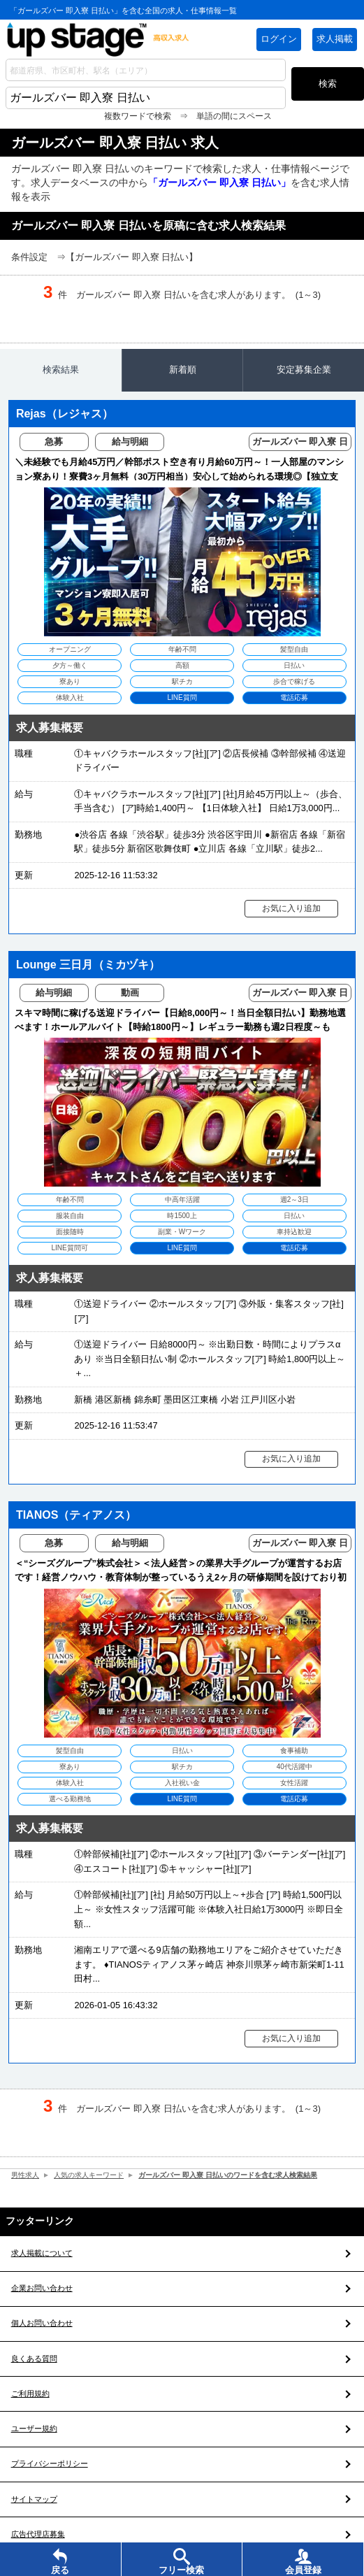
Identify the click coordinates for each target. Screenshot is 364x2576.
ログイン (279, 39)
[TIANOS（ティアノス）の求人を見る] (182, 1763)
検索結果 (61, 369)
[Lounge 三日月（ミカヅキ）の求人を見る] (182, 1197)
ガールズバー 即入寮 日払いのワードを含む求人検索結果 (246, 2179)
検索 (328, 83)
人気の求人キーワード (95, 2179)
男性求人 (26, 2179)
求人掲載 (334, 39)
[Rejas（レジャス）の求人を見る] (182, 645)
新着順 (182, 369)
